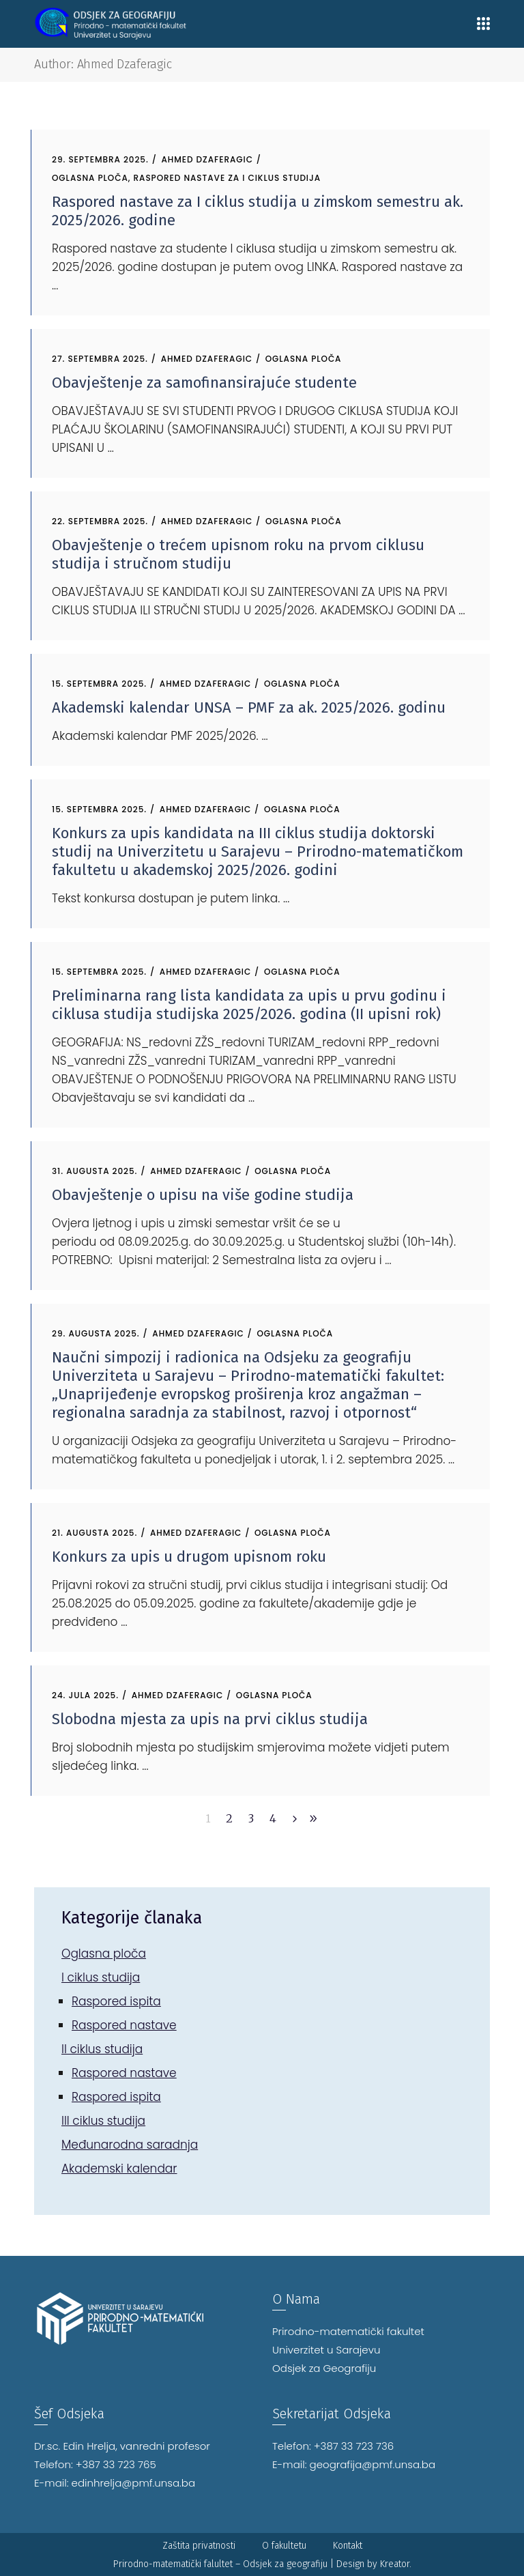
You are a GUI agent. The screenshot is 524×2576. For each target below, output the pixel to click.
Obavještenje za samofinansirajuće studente (204, 382)
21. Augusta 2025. (94, 1533)
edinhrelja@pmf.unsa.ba (134, 2483)
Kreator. (395, 2564)
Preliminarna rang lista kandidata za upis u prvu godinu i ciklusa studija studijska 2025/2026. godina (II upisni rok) (249, 1004)
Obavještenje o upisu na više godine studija (202, 1195)
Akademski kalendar (119, 2168)
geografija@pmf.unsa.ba (373, 2464)
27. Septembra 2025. (100, 358)
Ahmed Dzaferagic (207, 159)
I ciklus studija (100, 1977)
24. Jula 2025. (85, 1695)
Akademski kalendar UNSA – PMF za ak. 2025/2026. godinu (249, 707)
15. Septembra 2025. (99, 683)
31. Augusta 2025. (94, 1171)
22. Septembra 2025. (100, 521)
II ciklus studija (102, 2049)
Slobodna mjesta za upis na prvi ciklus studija (210, 1719)
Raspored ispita (116, 2001)
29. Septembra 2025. (100, 159)
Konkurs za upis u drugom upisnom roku (189, 1556)
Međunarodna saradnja (129, 2144)
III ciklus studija (103, 2121)
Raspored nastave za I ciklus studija (227, 178)
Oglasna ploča (90, 178)
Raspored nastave (124, 2025)
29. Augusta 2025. (96, 1333)
